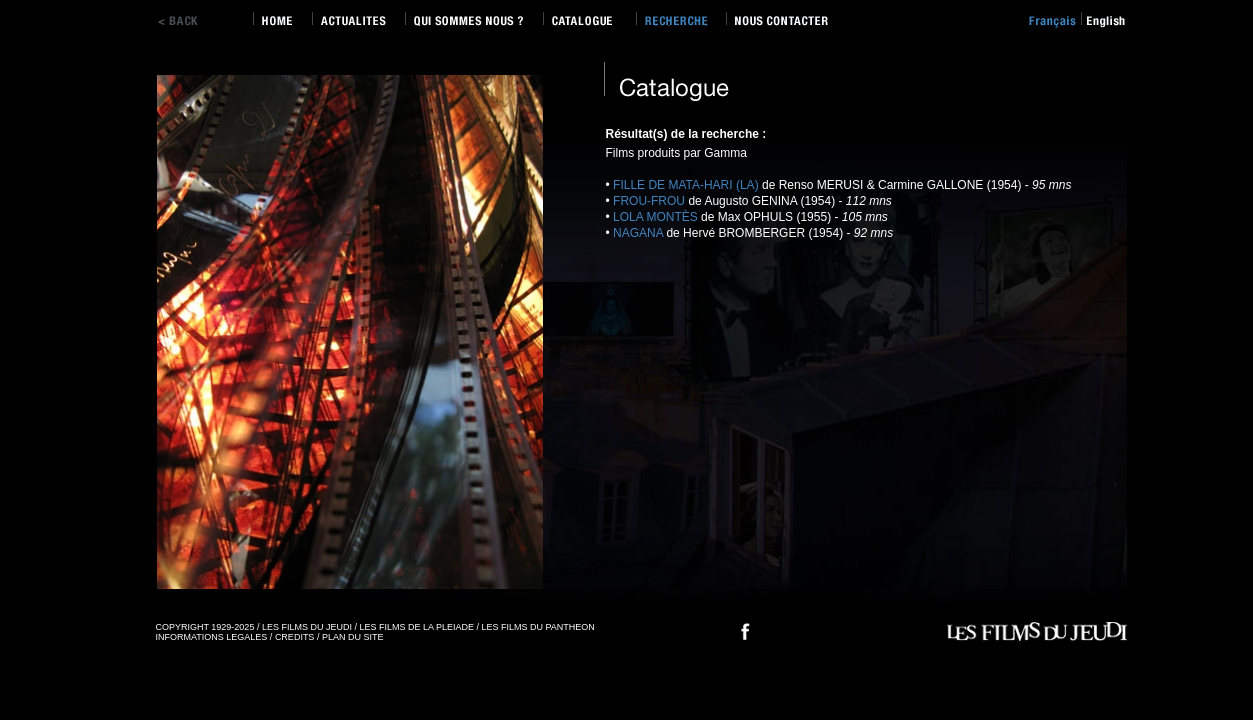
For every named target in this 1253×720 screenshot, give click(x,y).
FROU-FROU (649, 201)
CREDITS (295, 637)
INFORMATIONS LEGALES (212, 637)
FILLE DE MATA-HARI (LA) (686, 185)
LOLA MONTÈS (655, 217)
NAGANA (638, 233)
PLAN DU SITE (353, 637)
